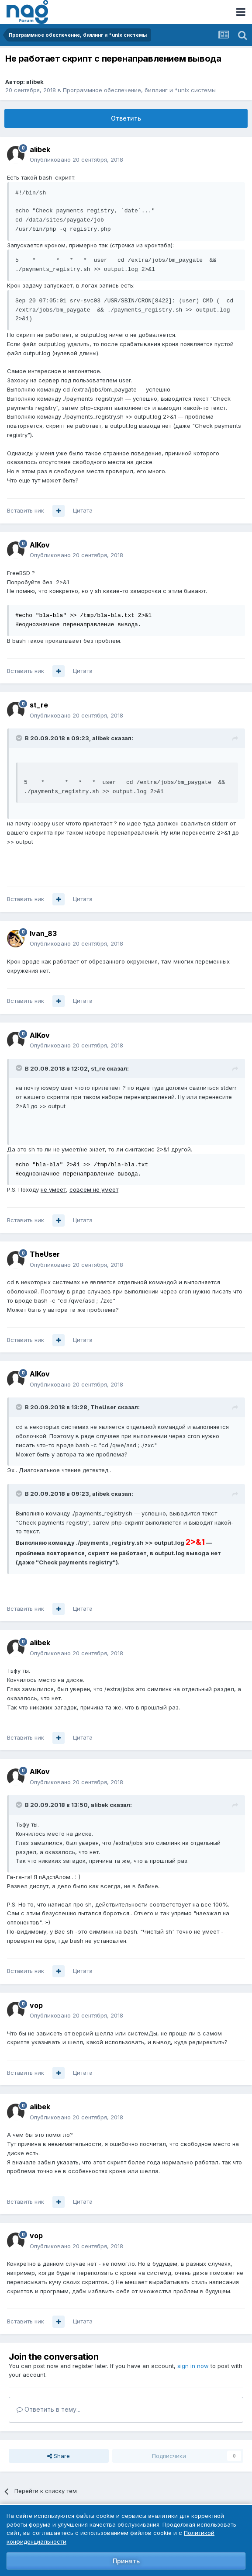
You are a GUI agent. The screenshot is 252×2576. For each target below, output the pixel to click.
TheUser (45, 1254)
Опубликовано (76, 159)
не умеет (53, 1189)
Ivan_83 (43, 933)
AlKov (40, 545)
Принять (126, 2561)
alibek (35, 81)
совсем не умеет (93, 1189)
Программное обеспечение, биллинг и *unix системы (139, 90)
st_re (39, 704)
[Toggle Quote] (20, 738)
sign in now (193, 2365)
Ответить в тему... (48, 2409)
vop (36, 2005)
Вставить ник (25, 510)
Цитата (83, 510)
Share (58, 2455)
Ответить (126, 118)
